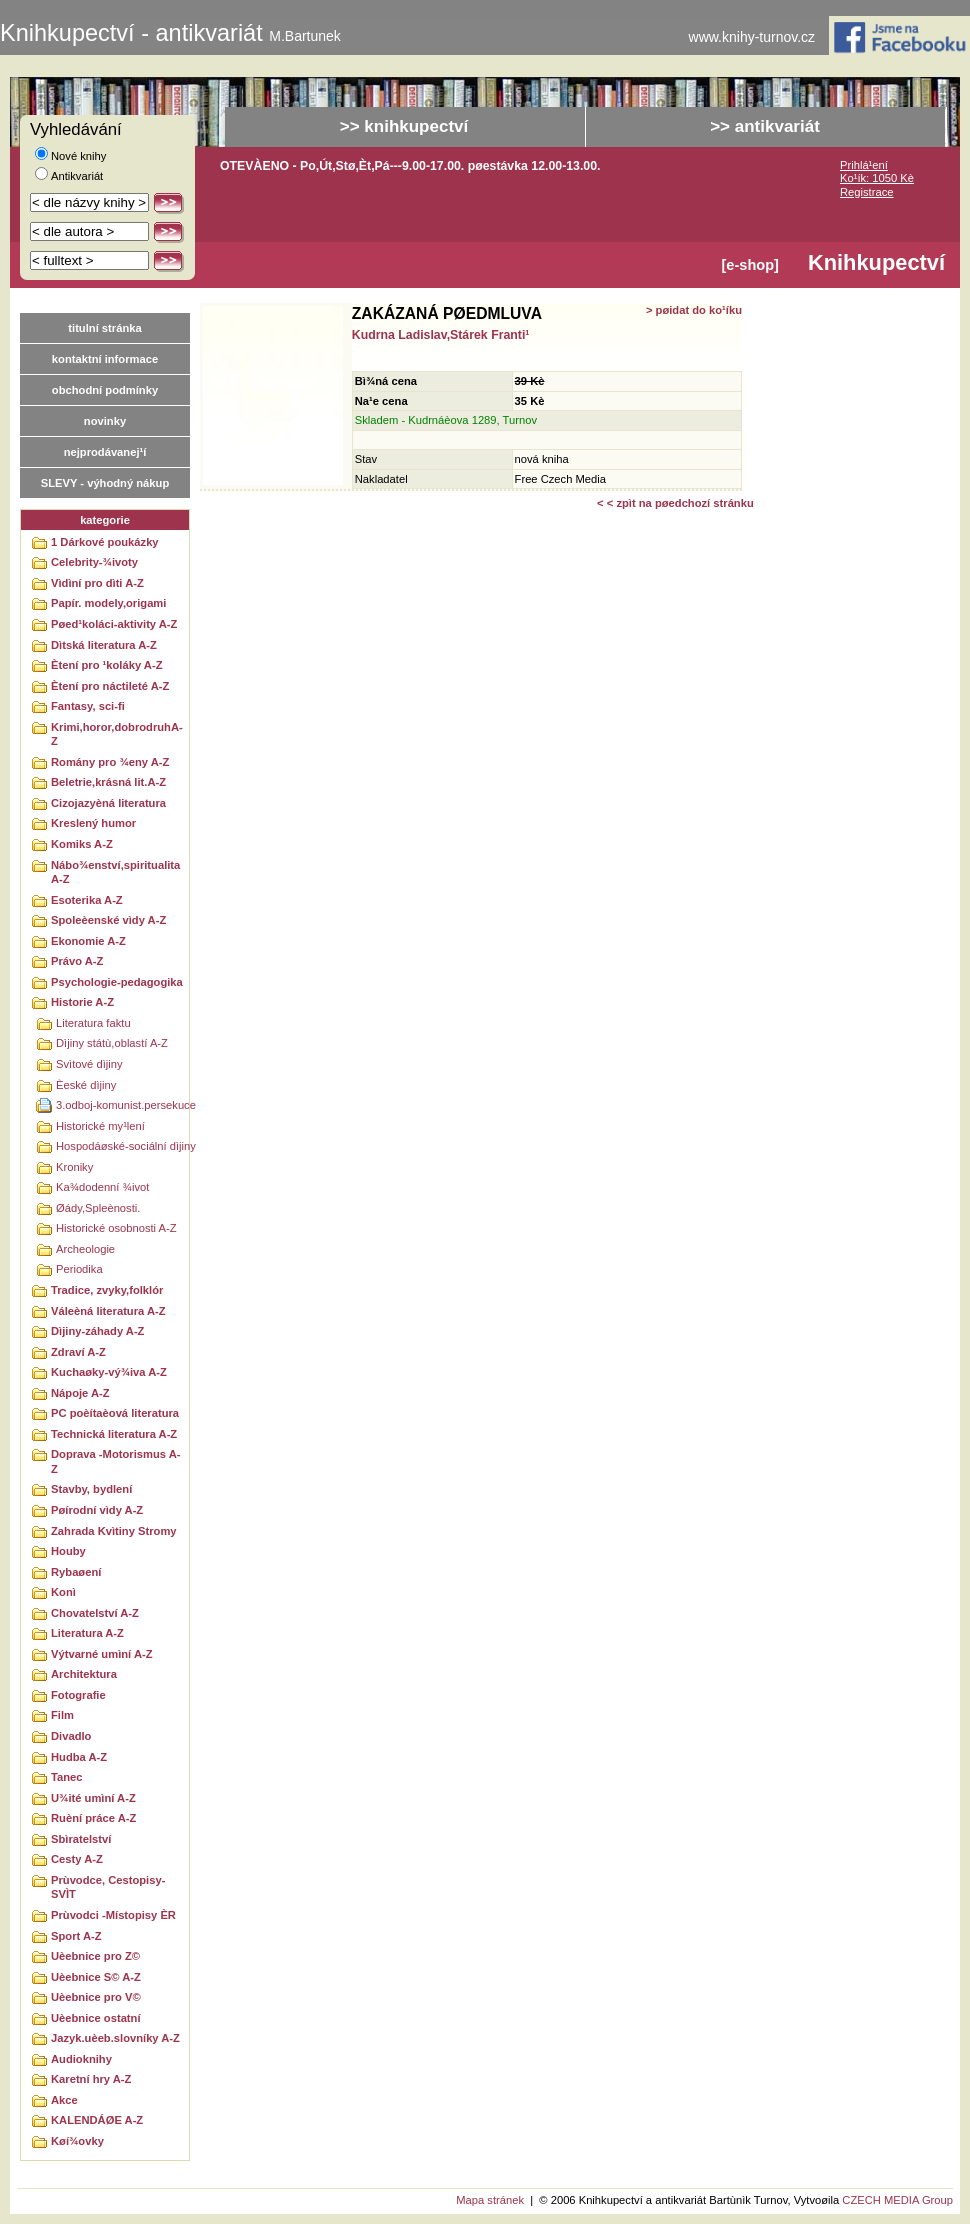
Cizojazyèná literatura (108, 803)
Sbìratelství (81, 1839)
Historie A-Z (82, 1002)
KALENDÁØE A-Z (97, 2120)
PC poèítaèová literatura (115, 1413)
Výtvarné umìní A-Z (102, 1654)
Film (62, 1715)
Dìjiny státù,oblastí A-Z (112, 1043)
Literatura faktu (93, 1023)
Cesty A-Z (77, 1859)
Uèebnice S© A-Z (96, 1977)
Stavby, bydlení (91, 1489)
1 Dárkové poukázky (105, 542)
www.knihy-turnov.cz (752, 37)
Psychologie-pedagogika (117, 982)
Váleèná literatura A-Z (108, 1311)
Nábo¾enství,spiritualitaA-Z (115, 872)
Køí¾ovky (77, 2141)
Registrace (866, 192)
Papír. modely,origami (108, 603)
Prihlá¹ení (864, 165)
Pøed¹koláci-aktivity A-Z (114, 624)
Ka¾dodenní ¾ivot (102, 1187)
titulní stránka (104, 328)
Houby (68, 1551)
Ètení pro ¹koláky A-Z (106, 665)
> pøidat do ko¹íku (694, 310)
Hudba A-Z (79, 1757)
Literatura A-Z (87, 1633)
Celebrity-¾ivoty (94, 562)
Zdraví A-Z (78, 1352)
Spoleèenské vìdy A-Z (108, 920)
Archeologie (85, 1249)
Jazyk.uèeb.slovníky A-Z (115, 2038)
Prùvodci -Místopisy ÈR (113, 1915)
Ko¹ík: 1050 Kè (877, 178)
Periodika (79, 1269)
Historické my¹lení (100, 1126)
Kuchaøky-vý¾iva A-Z (109, 1372)
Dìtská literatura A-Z (104, 645)
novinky (105, 421)
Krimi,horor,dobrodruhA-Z (117, 734)
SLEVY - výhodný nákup (105, 483)
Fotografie (78, 1695)
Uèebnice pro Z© (95, 1956)
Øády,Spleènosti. (98, 1208)
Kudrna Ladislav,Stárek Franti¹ (441, 335)
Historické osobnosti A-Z (116, 1228)
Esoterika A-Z (87, 900)
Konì (63, 1592)
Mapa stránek (490, 2200)
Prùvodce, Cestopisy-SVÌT (108, 1887)
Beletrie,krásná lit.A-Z (108, 782)
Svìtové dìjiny (89, 1064)
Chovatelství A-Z (95, 1613)
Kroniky (74, 1167)
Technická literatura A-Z (114, 1434)
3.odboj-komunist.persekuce (126, 1105)
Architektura (84, 1674)
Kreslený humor (93, 823)
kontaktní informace (105, 359)
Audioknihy (81, 2059)
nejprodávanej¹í (105, 452)
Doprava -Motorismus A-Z (116, 1461)
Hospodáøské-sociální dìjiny (126, 1146)
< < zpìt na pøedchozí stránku (675, 503)
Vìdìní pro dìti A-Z (97, 583)
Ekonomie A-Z (88, 941)
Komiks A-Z (82, 844)
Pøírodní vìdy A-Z (97, 1510)
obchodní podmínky (105, 390)
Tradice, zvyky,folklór (107, 1290)
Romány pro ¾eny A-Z (110, 762)
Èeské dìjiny (86, 1085)
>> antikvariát (765, 126)
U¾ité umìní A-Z (93, 1798)
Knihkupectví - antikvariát (170, 33)
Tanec (67, 1777)
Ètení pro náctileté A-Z (110, 686)
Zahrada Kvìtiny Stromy (114, 1531)
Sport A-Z (76, 1936)
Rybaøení (76, 1572)
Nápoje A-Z (80, 1393)
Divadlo (71, 1736)
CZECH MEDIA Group (897, 2200)
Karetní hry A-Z (91, 2079)
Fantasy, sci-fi (88, 706)
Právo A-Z (77, 961)
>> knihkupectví (404, 126)
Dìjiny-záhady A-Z (97, 1331)
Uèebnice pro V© (96, 1997)
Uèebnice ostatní (96, 2018)
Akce (64, 2100)
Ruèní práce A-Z (93, 1818)
